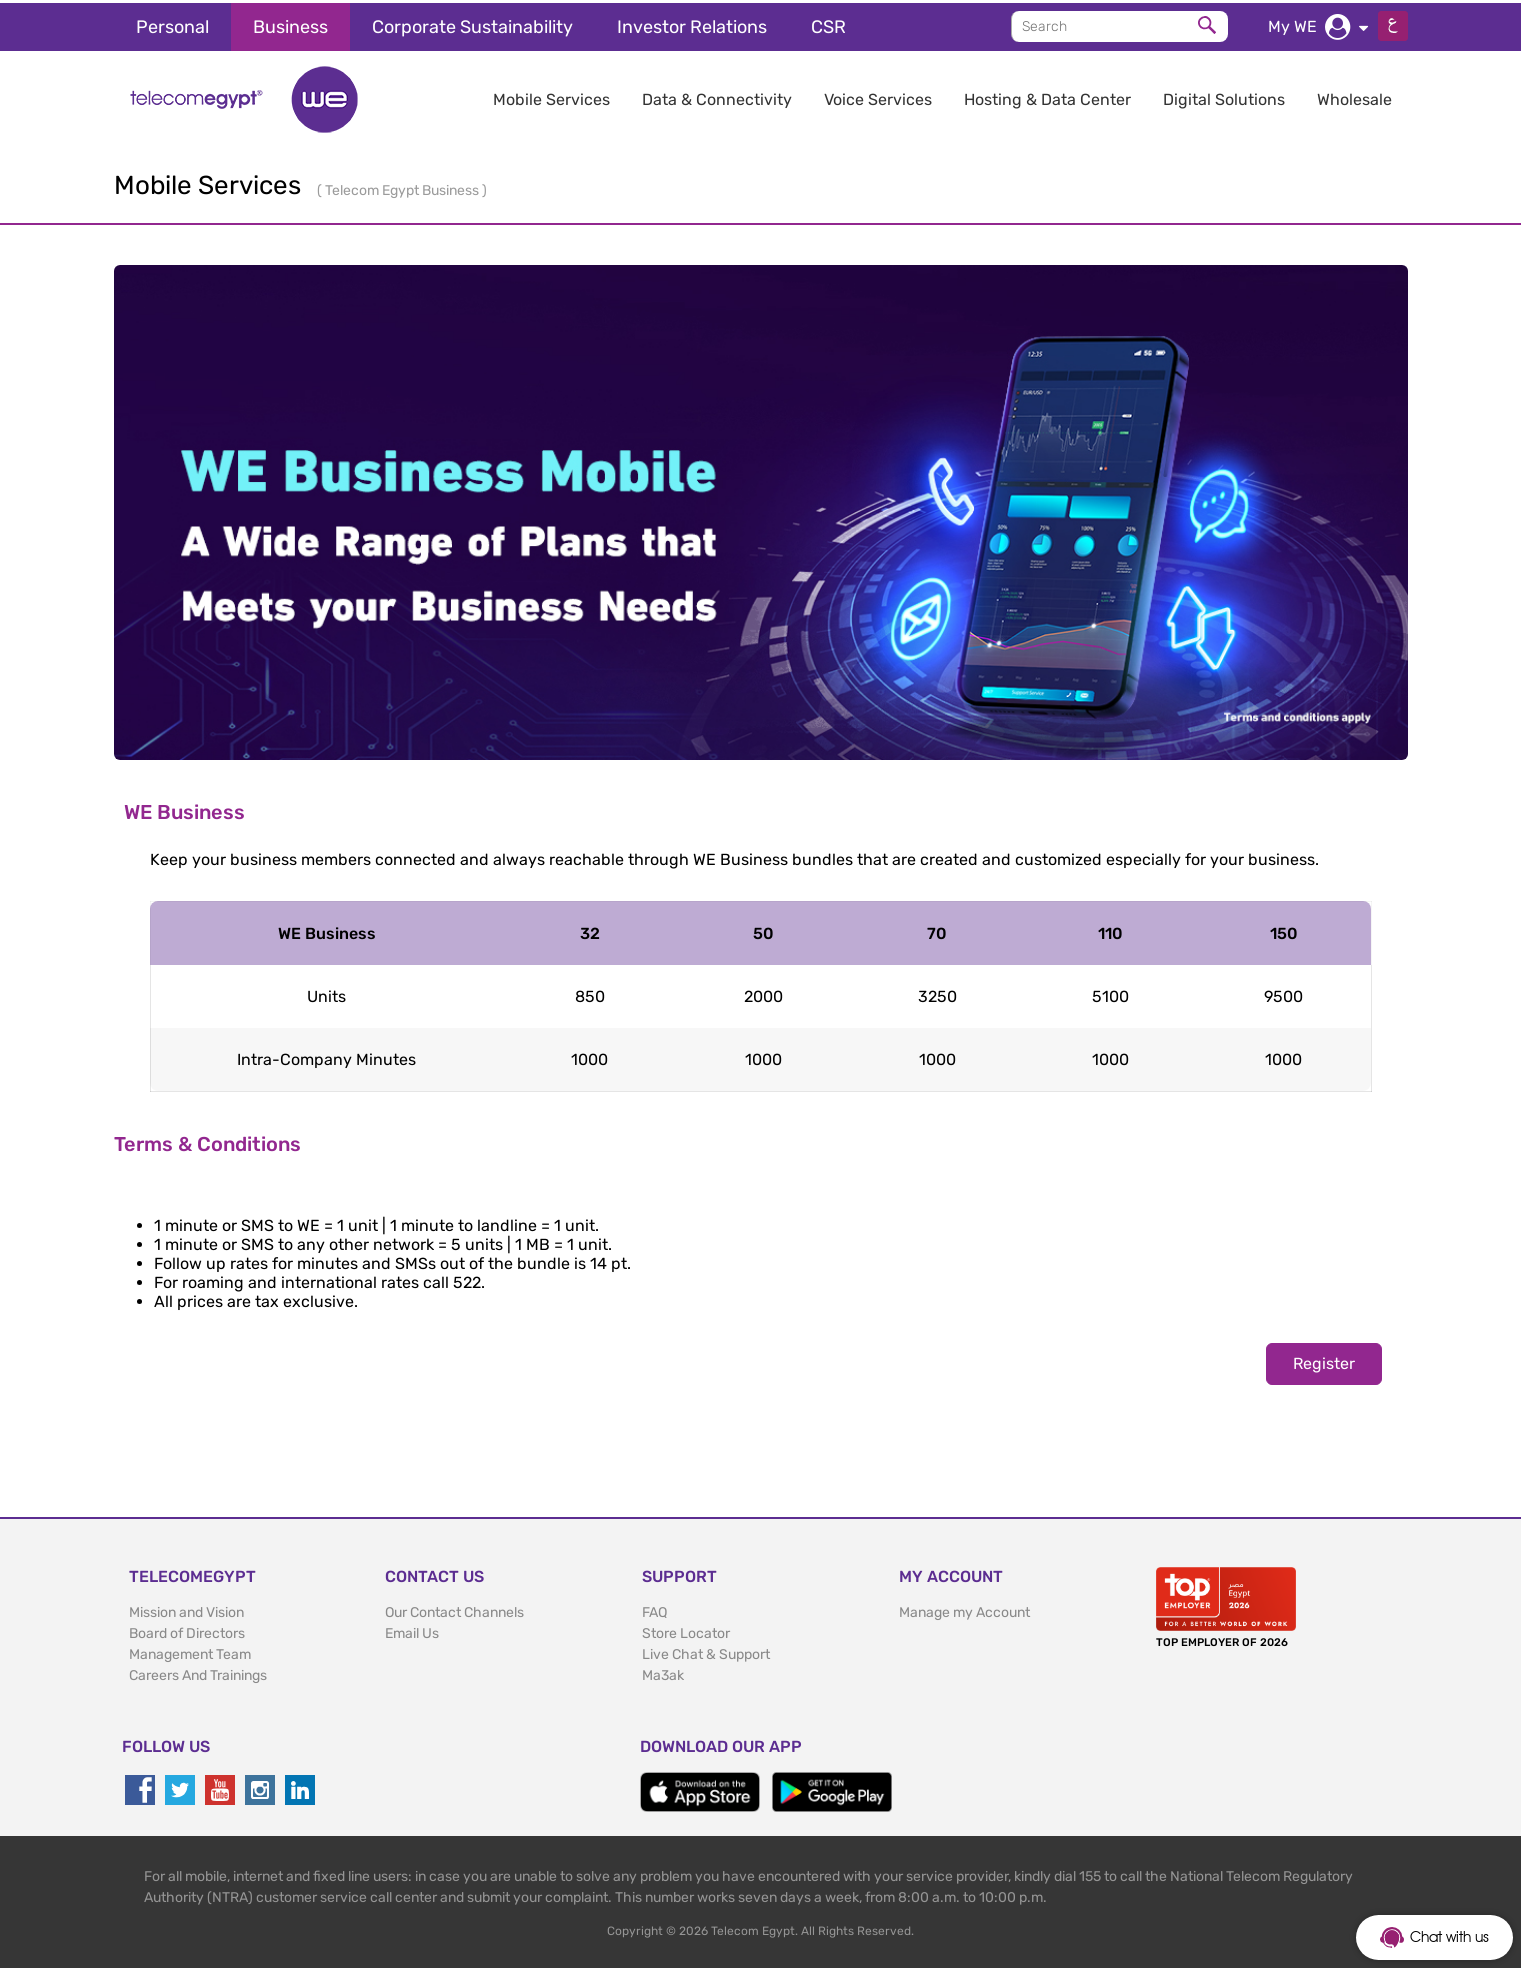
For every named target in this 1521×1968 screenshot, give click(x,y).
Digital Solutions (1224, 96)
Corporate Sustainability (472, 24)
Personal (172, 24)
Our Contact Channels (454, 1609)
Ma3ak (663, 1672)
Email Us (412, 1630)
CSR (828, 24)
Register (1324, 1360)
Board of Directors (187, 1630)
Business (290, 24)
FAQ (654, 1609)
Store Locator (686, 1630)
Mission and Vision (186, 1609)
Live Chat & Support (706, 1651)
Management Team (190, 1651)
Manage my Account (964, 1609)
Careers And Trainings (198, 1672)
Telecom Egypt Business (403, 187)
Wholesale (1354, 96)
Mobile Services (551, 96)
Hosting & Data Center (1047, 96)
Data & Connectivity (717, 96)
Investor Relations (692, 24)
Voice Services (878, 96)
